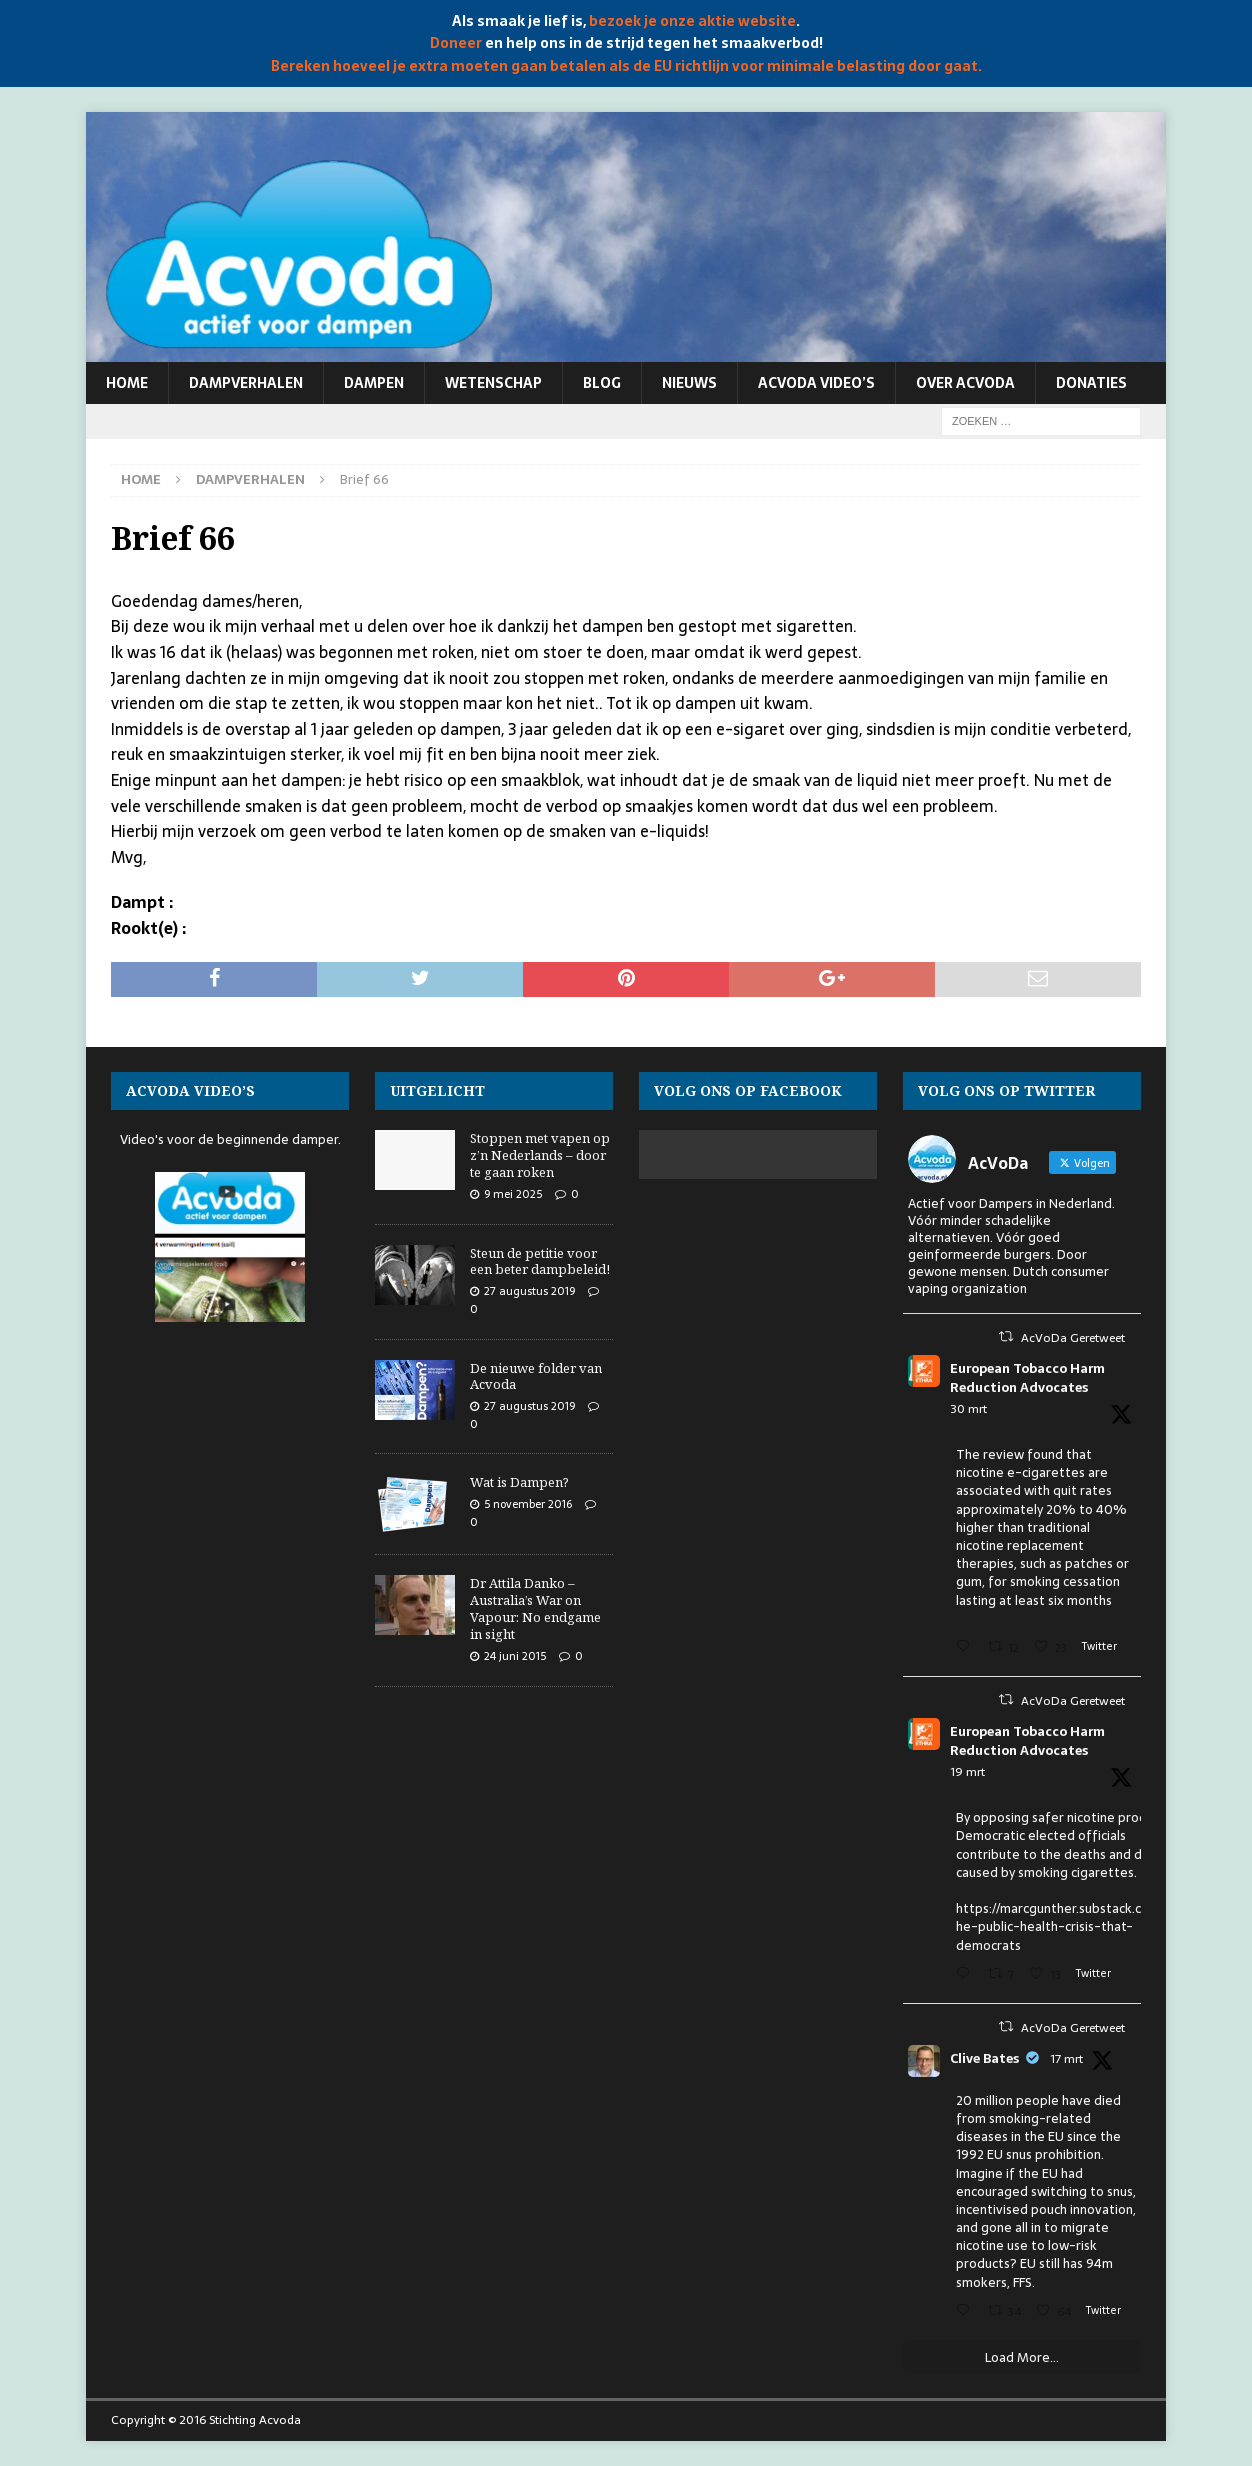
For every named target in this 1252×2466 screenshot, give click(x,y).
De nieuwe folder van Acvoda (536, 1376)
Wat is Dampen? (519, 1482)
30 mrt (968, 1409)
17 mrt (1066, 2059)
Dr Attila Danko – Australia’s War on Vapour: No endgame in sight (535, 1608)
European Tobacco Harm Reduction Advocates (1027, 1378)
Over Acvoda (965, 383)
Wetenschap (493, 383)
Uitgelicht (437, 1090)
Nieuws (689, 383)
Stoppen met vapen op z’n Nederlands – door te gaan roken (540, 1155)
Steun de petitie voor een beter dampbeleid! (540, 1261)
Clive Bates (984, 2059)
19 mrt (967, 1772)
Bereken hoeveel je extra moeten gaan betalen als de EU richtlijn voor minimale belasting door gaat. (626, 66)
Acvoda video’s (816, 383)
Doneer (456, 43)
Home (127, 383)
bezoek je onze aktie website (692, 21)
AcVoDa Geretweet (1073, 1338)
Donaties (1091, 383)
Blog (602, 383)
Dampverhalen (246, 383)
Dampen (374, 383)
